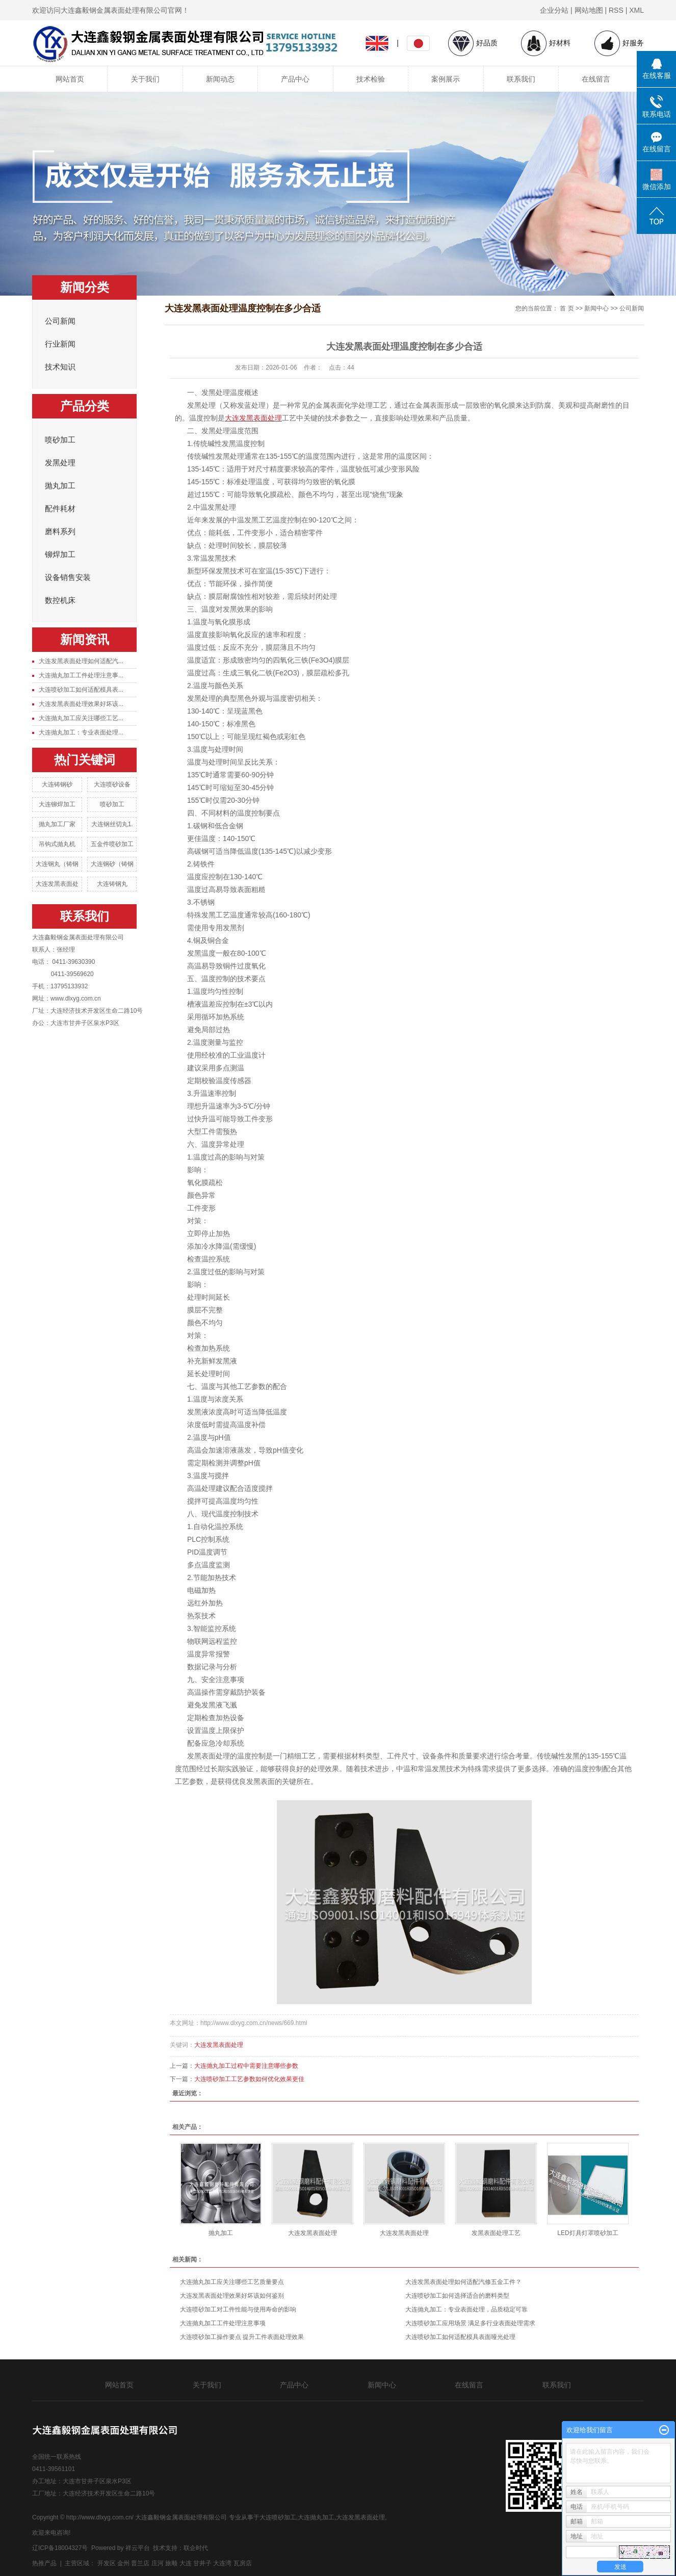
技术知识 (60, 367)
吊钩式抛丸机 (57, 844)
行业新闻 (60, 344)
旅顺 (171, 2563)
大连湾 (222, 2563)
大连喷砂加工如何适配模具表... (81, 689)
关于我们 (145, 79)
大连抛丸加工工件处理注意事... (81, 675)
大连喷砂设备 (112, 784)
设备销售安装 (68, 577)
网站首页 (70, 79)
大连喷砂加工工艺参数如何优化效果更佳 (249, 2079)
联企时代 (196, 2548)
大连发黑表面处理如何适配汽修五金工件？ (463, 2281)
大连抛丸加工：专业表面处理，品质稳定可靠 (466, 2309)
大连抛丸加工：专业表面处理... (81, 732)
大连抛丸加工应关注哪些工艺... (81, 718)
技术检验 (370, 79)
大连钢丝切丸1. (112, 824)
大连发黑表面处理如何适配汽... (81, 661)
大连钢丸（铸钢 (57, 864)
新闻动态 (220, 79)
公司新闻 (60, 321)
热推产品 (44, 2563)
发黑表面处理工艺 (496, 2233)
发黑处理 (60, 463)
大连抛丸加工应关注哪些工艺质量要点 (232, 2281)
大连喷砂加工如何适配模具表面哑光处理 (460, 2337)
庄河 (157, 2563)
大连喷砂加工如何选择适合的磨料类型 (457, 2295)
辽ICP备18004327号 (60, 2548)
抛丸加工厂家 (57, 824)
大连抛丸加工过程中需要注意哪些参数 (246, 2065)
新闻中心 (596, 308)
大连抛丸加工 (316, 2517)
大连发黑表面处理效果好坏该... (81, 703)
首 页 (567, 308)
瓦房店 (242, 2563)
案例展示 (445, 79)
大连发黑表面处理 (218, 2044)
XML (636, 10)
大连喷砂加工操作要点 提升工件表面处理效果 (242, 2337)
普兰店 (140, 2563)
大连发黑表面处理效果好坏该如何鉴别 (232, 2295)
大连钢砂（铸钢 (112, 864)
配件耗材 (60, 509)
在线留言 (596, 79)
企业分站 (554, 10)
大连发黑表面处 (57, 883)
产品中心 (295, 79)
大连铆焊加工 (57, 804)
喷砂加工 (60, 440)
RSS (616, 10)
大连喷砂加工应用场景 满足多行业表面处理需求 (470, 2323)
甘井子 (202, 2563)
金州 (123, 2563)
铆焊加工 (60, 554)
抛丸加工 (60, 486)
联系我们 (521, 79)
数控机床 (60, 600)
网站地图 (589, 10)
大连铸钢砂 (57, 784)
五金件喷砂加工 (112, 844)
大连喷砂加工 (277, 2517)
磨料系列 (60, 532)
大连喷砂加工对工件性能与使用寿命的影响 (238, 2309)
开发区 (106, 2563)
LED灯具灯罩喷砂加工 (587, 2233)
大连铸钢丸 (112, 883)
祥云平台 (137, 2548)
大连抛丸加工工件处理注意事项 (223, 2323)
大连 (185, 2563)
